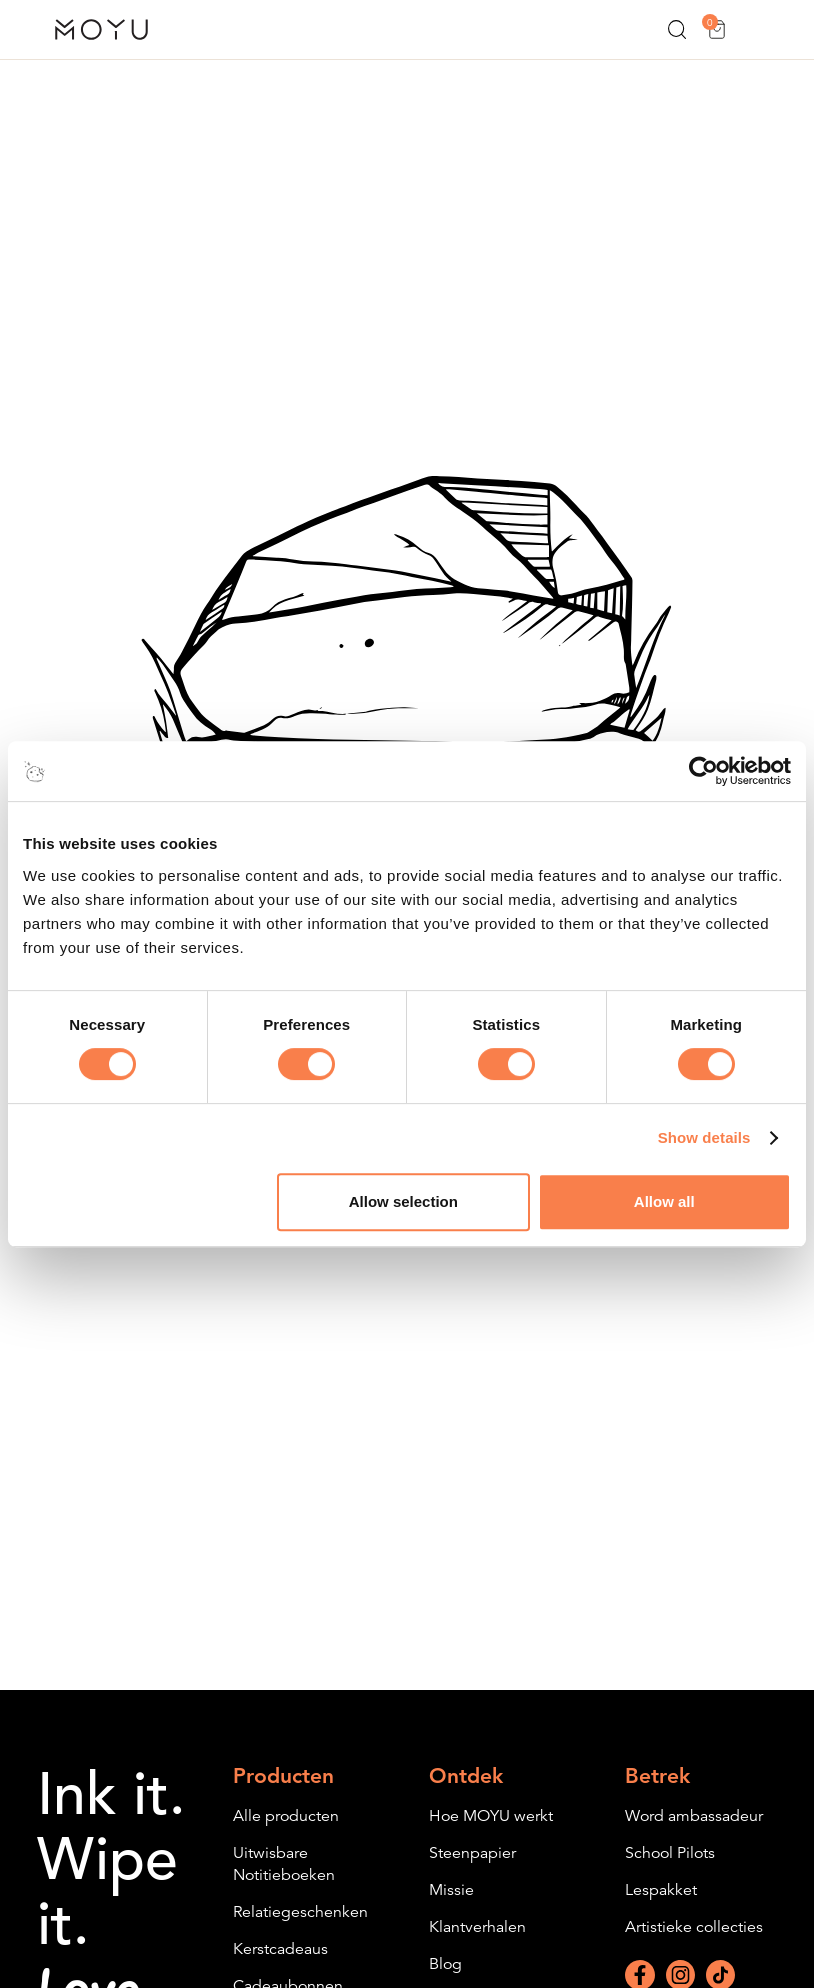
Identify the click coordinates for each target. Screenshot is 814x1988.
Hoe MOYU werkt (491, 1816)
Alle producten (286, 1816)
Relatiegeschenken (300, 1912)
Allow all (664, 1201)
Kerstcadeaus (280, 1949)
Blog (445, 1964)
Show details (704, 1137)
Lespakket (661, 1890)
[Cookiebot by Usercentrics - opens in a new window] (703, 771)
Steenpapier (472, 1853)
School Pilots (670, 1853)
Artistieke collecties (694, 1927)
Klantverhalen (477, 1927)
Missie (451, 1890)
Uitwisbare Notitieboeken (284, 1864)
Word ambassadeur (694, 1816)
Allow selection (403, 1201)
